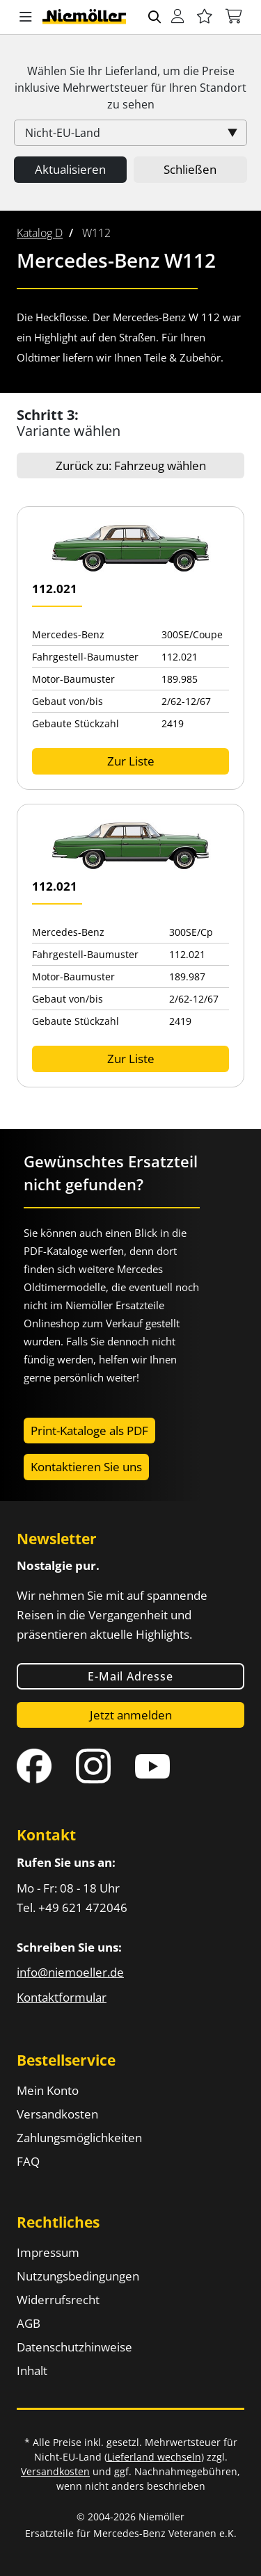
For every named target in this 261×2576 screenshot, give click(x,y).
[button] (25, 17)
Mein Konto (48, 2090)
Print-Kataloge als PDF (89, 1431)
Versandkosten (57, 2114)
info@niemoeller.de (70, 1972)
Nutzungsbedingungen (78, 2276)
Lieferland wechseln (154, 2456)
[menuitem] (40, 233)
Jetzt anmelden (131, 1715)
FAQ (28, 2161)
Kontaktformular (61, 1997)
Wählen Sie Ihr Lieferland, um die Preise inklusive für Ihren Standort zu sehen (130, 87)
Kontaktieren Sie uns (86, 1467)
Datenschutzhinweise (74, 2347)
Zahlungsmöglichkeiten (79, 2138)
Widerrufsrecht (58, 2300)
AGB (28, 2323)
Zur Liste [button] (131, 761)
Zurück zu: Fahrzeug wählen (131, 465)
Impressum (48, 2252)
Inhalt (32, 2371)
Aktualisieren (70, 169)
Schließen (190, 169)
